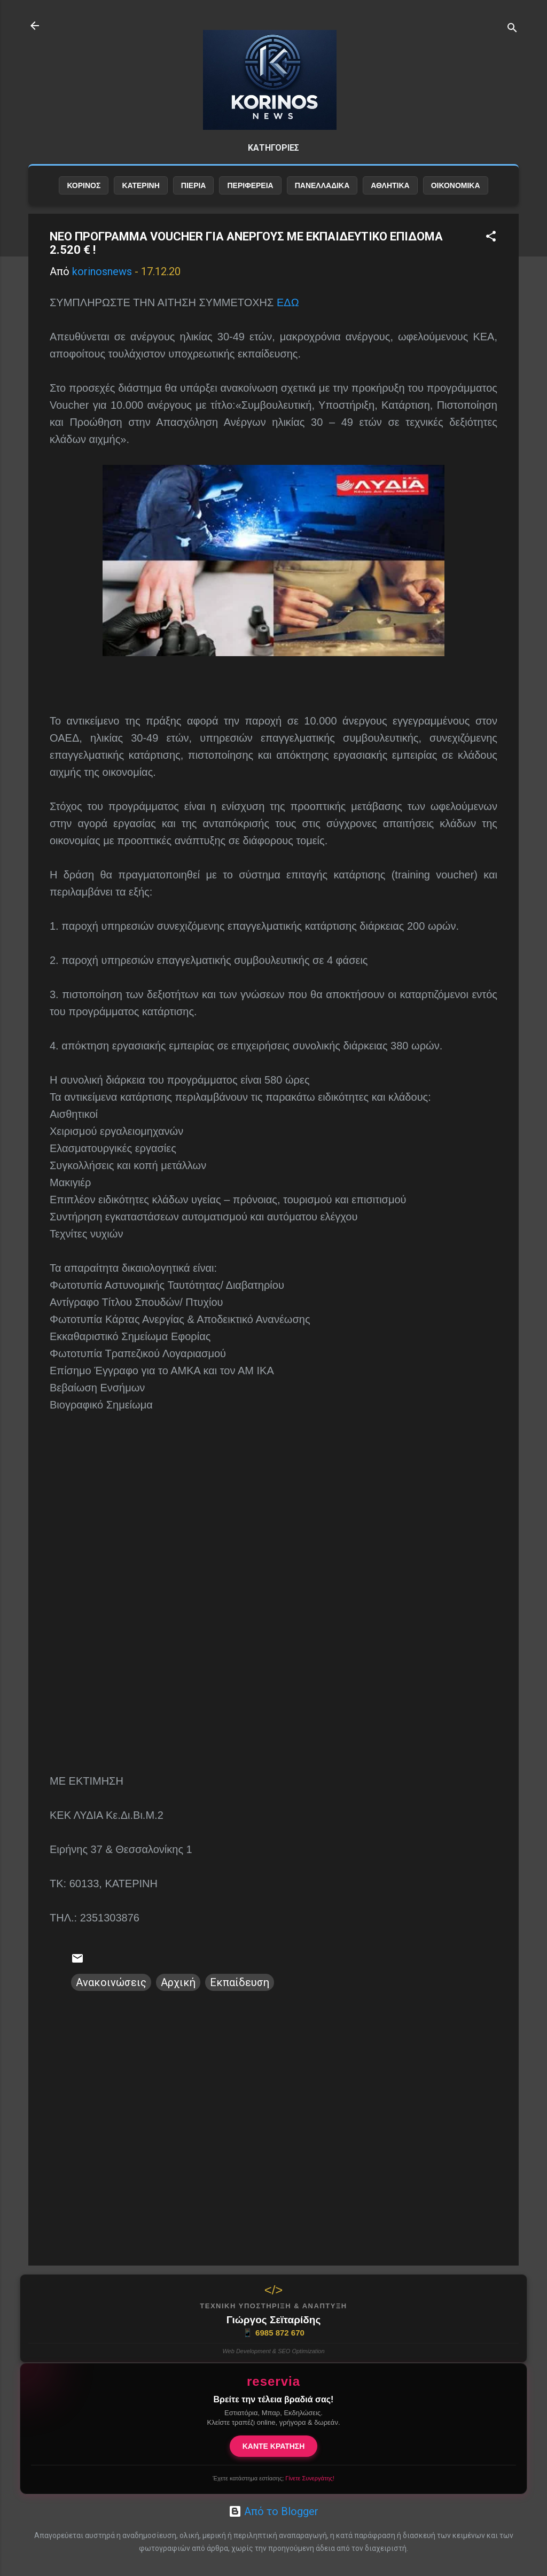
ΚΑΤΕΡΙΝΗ (140, 185)
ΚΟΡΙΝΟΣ (83, 185)
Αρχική (178, 1982)
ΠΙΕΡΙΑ (193, 185)
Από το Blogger (273, 2511)
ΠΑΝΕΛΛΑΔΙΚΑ (322, 185)
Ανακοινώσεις (111, 1982)
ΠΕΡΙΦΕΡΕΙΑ (250, 185)
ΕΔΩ (288, 302)
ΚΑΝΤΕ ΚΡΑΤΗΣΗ (274, 2446)
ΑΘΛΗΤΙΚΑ (390, 185)
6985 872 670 (273, 2333)
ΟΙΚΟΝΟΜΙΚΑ (455, 185)
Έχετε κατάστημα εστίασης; (273, 2478)
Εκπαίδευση (239, 1982)
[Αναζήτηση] (512, 29)
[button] (491, 237)
